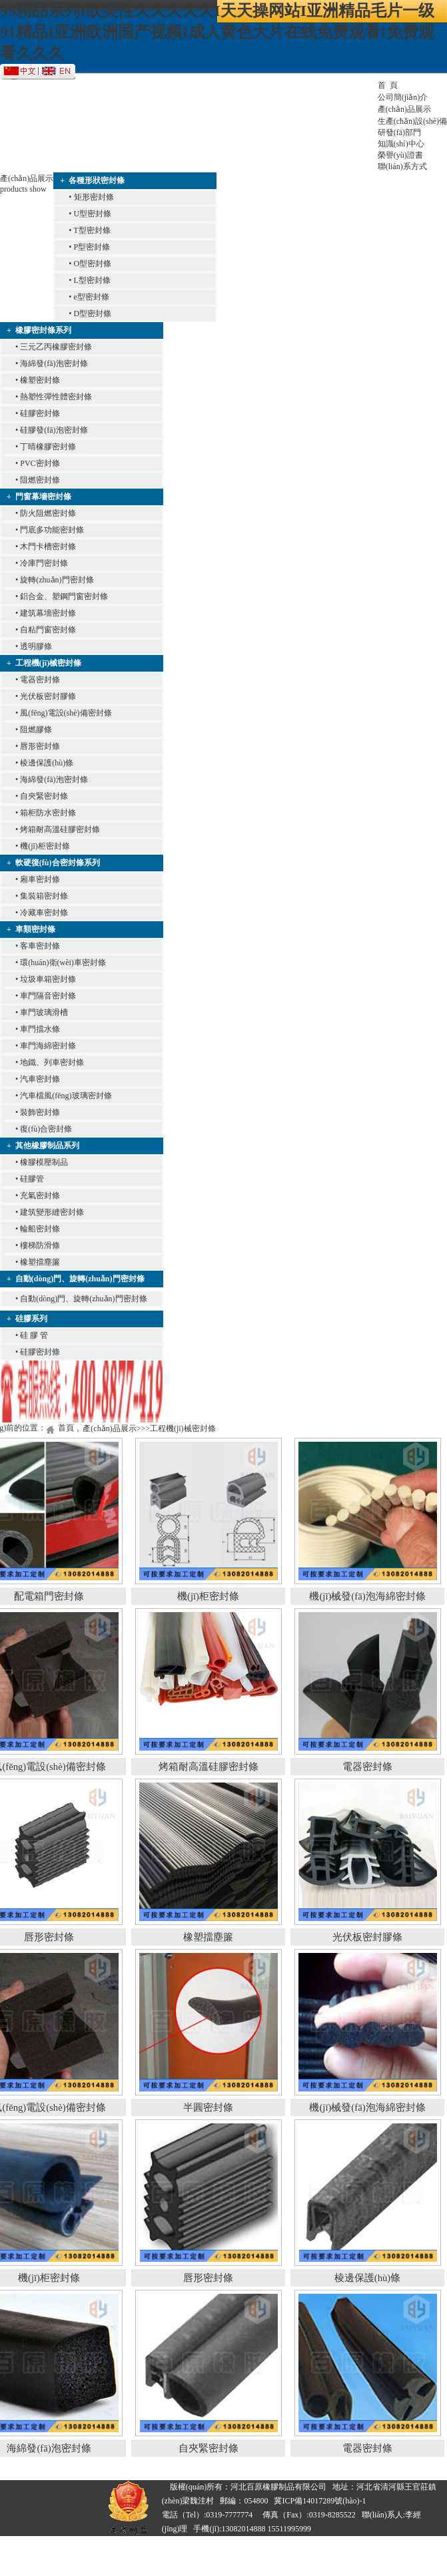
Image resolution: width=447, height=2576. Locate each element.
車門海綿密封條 (48, 1045)
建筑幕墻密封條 (48, 613)
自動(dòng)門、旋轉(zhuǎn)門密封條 (83, 1298)
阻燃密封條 (40, 480)
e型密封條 (91, 297)
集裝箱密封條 (44, 896)
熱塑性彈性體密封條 (56, 396)
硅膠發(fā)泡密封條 (53, 430)
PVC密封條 (39, 463)
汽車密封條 (40, 1079)
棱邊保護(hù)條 (46, 762)
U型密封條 (93, 213)
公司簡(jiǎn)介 (403, 97)
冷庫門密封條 (44, 563)
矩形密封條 (94, 197)
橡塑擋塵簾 (40, 1262)
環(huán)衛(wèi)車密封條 (63, 962)
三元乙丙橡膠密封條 (56, 346)
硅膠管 (32, 1178)
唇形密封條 (40, 746)
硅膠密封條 (40, 413)
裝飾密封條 (40, 1112)
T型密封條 (91, 230)
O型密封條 (93, 263)
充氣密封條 (40, 1195)
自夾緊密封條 (44, 796)
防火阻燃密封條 (48, 513)
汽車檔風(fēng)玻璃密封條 (65, 1095)
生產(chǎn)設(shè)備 (412, 121)
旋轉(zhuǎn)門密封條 (56, 579)
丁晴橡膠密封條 (48, 446)
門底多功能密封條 (52, 530)
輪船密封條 (40, 1228)
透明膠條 (36, 646)
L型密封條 (92, 280)
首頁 (66, 1427)
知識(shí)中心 (401, 143)
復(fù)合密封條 (46, 1129)
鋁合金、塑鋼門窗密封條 (64, 596)
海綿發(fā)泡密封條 (53, 363)
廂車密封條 (40, 879)
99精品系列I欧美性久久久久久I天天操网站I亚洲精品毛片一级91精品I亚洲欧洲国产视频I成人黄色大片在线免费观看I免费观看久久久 (217, 32)
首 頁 (388, 85)
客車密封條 (40, 946)
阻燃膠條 (36, 729)
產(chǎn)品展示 (404, 109)
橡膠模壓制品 (44, 1162)
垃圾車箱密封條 (48, 979)
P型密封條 (92, 247)
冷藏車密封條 (44, 912)
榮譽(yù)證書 (400, 155)
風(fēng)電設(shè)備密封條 (65, 713)
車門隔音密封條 (48, 995)
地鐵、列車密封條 (52, 1062)
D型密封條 (93, 313)
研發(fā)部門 (399, 132)
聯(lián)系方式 (402, 166)
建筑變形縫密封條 (52, 1212)
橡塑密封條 (40, 380)
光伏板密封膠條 (48, 696)
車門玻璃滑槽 (44, 1012)
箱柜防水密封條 (48, 812)
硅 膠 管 (34, 1335)
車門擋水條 (40, 1029)
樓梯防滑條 (40, 1245)
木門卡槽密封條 (48, 546)
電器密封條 (40, 679)
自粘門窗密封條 (48, 629)
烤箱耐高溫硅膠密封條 (60, 829)
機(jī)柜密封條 (45, 846)
